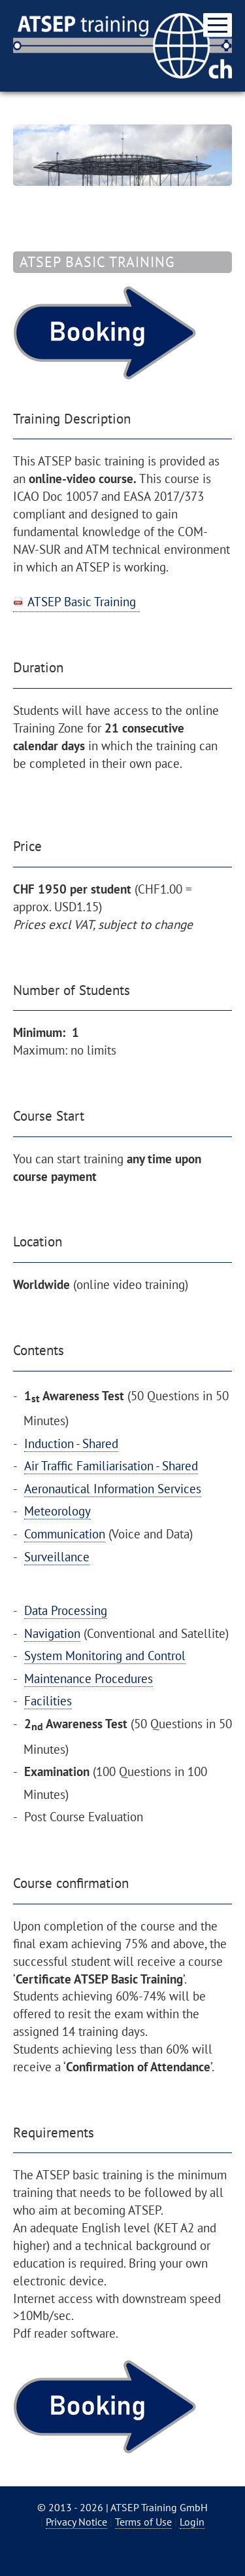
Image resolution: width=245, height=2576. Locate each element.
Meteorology (57, 1510)
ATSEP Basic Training (81, 601)
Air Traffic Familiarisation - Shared (111, 1465)
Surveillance (57, 1556)
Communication (64, 1533)
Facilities (48, 1700)
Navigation (52, 1633)
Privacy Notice (76, 2521)
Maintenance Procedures (88, 1678)
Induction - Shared (71, 1443)
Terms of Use (143, 2521)
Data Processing (65, 1610)
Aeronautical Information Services (112, 1488)
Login (192, 2521)
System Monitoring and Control (105, 1655)
